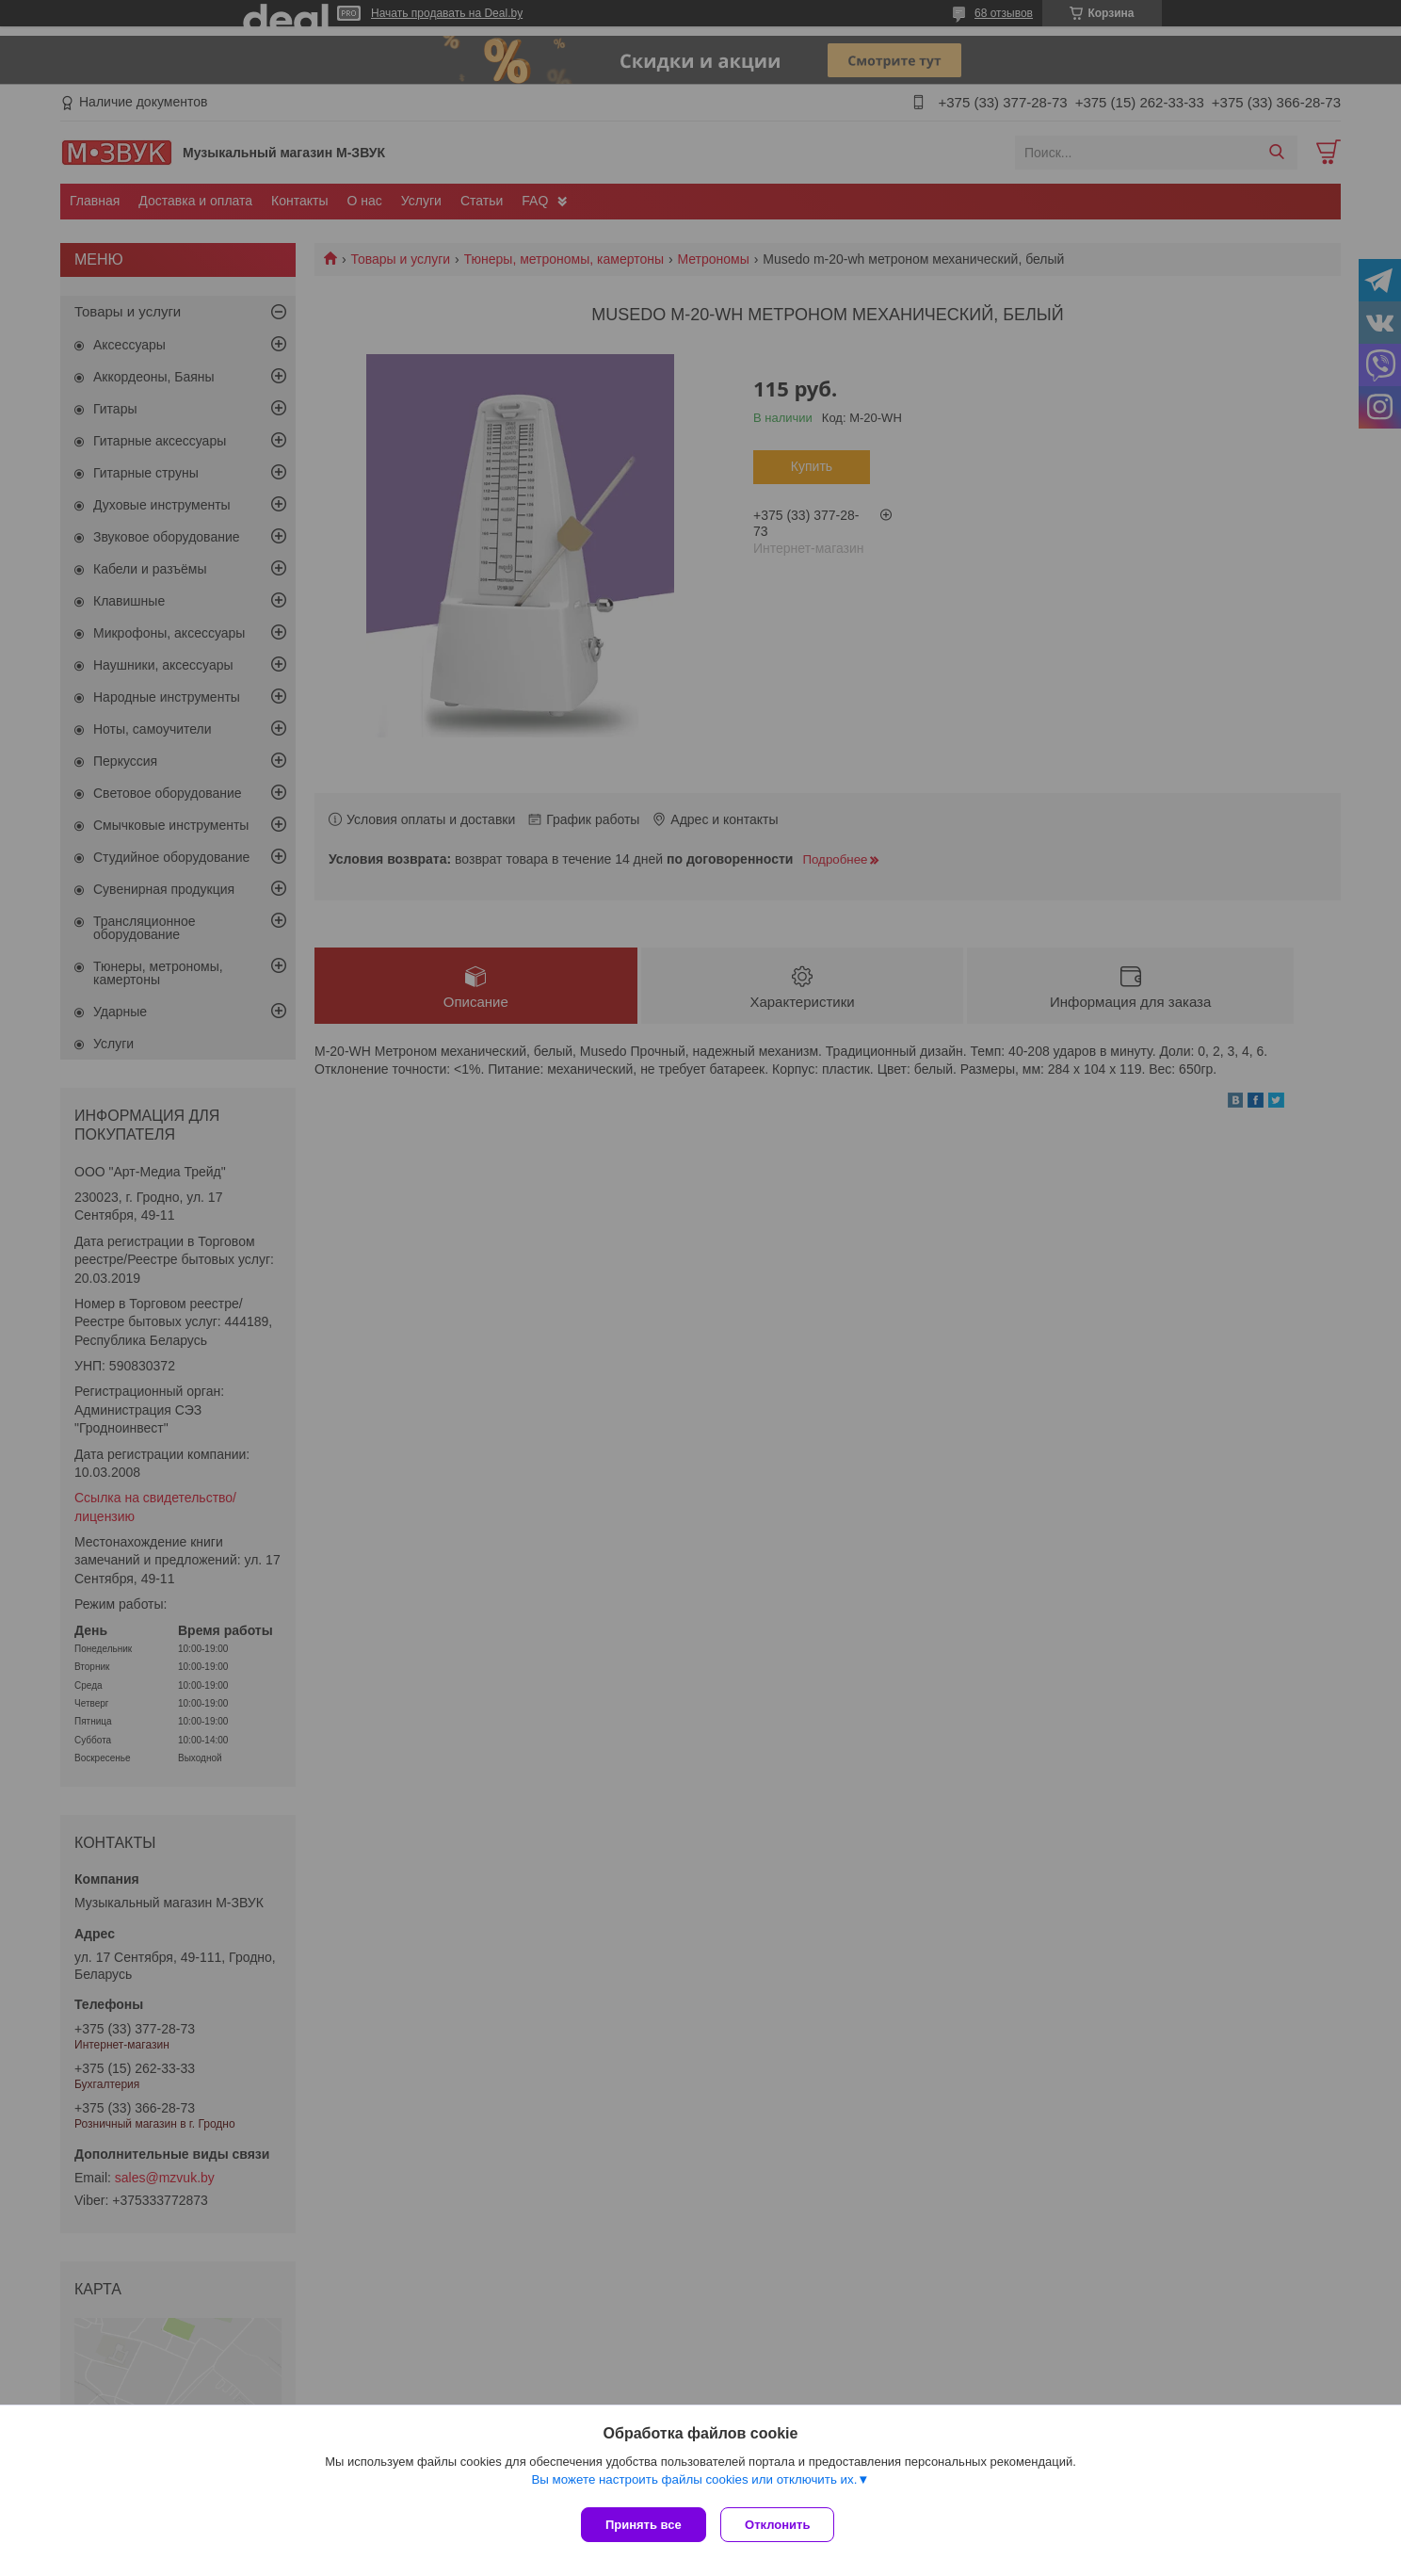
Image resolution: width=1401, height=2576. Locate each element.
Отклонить (781, 2525)
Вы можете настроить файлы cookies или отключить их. (694, 2483)
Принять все (643, 2525)
